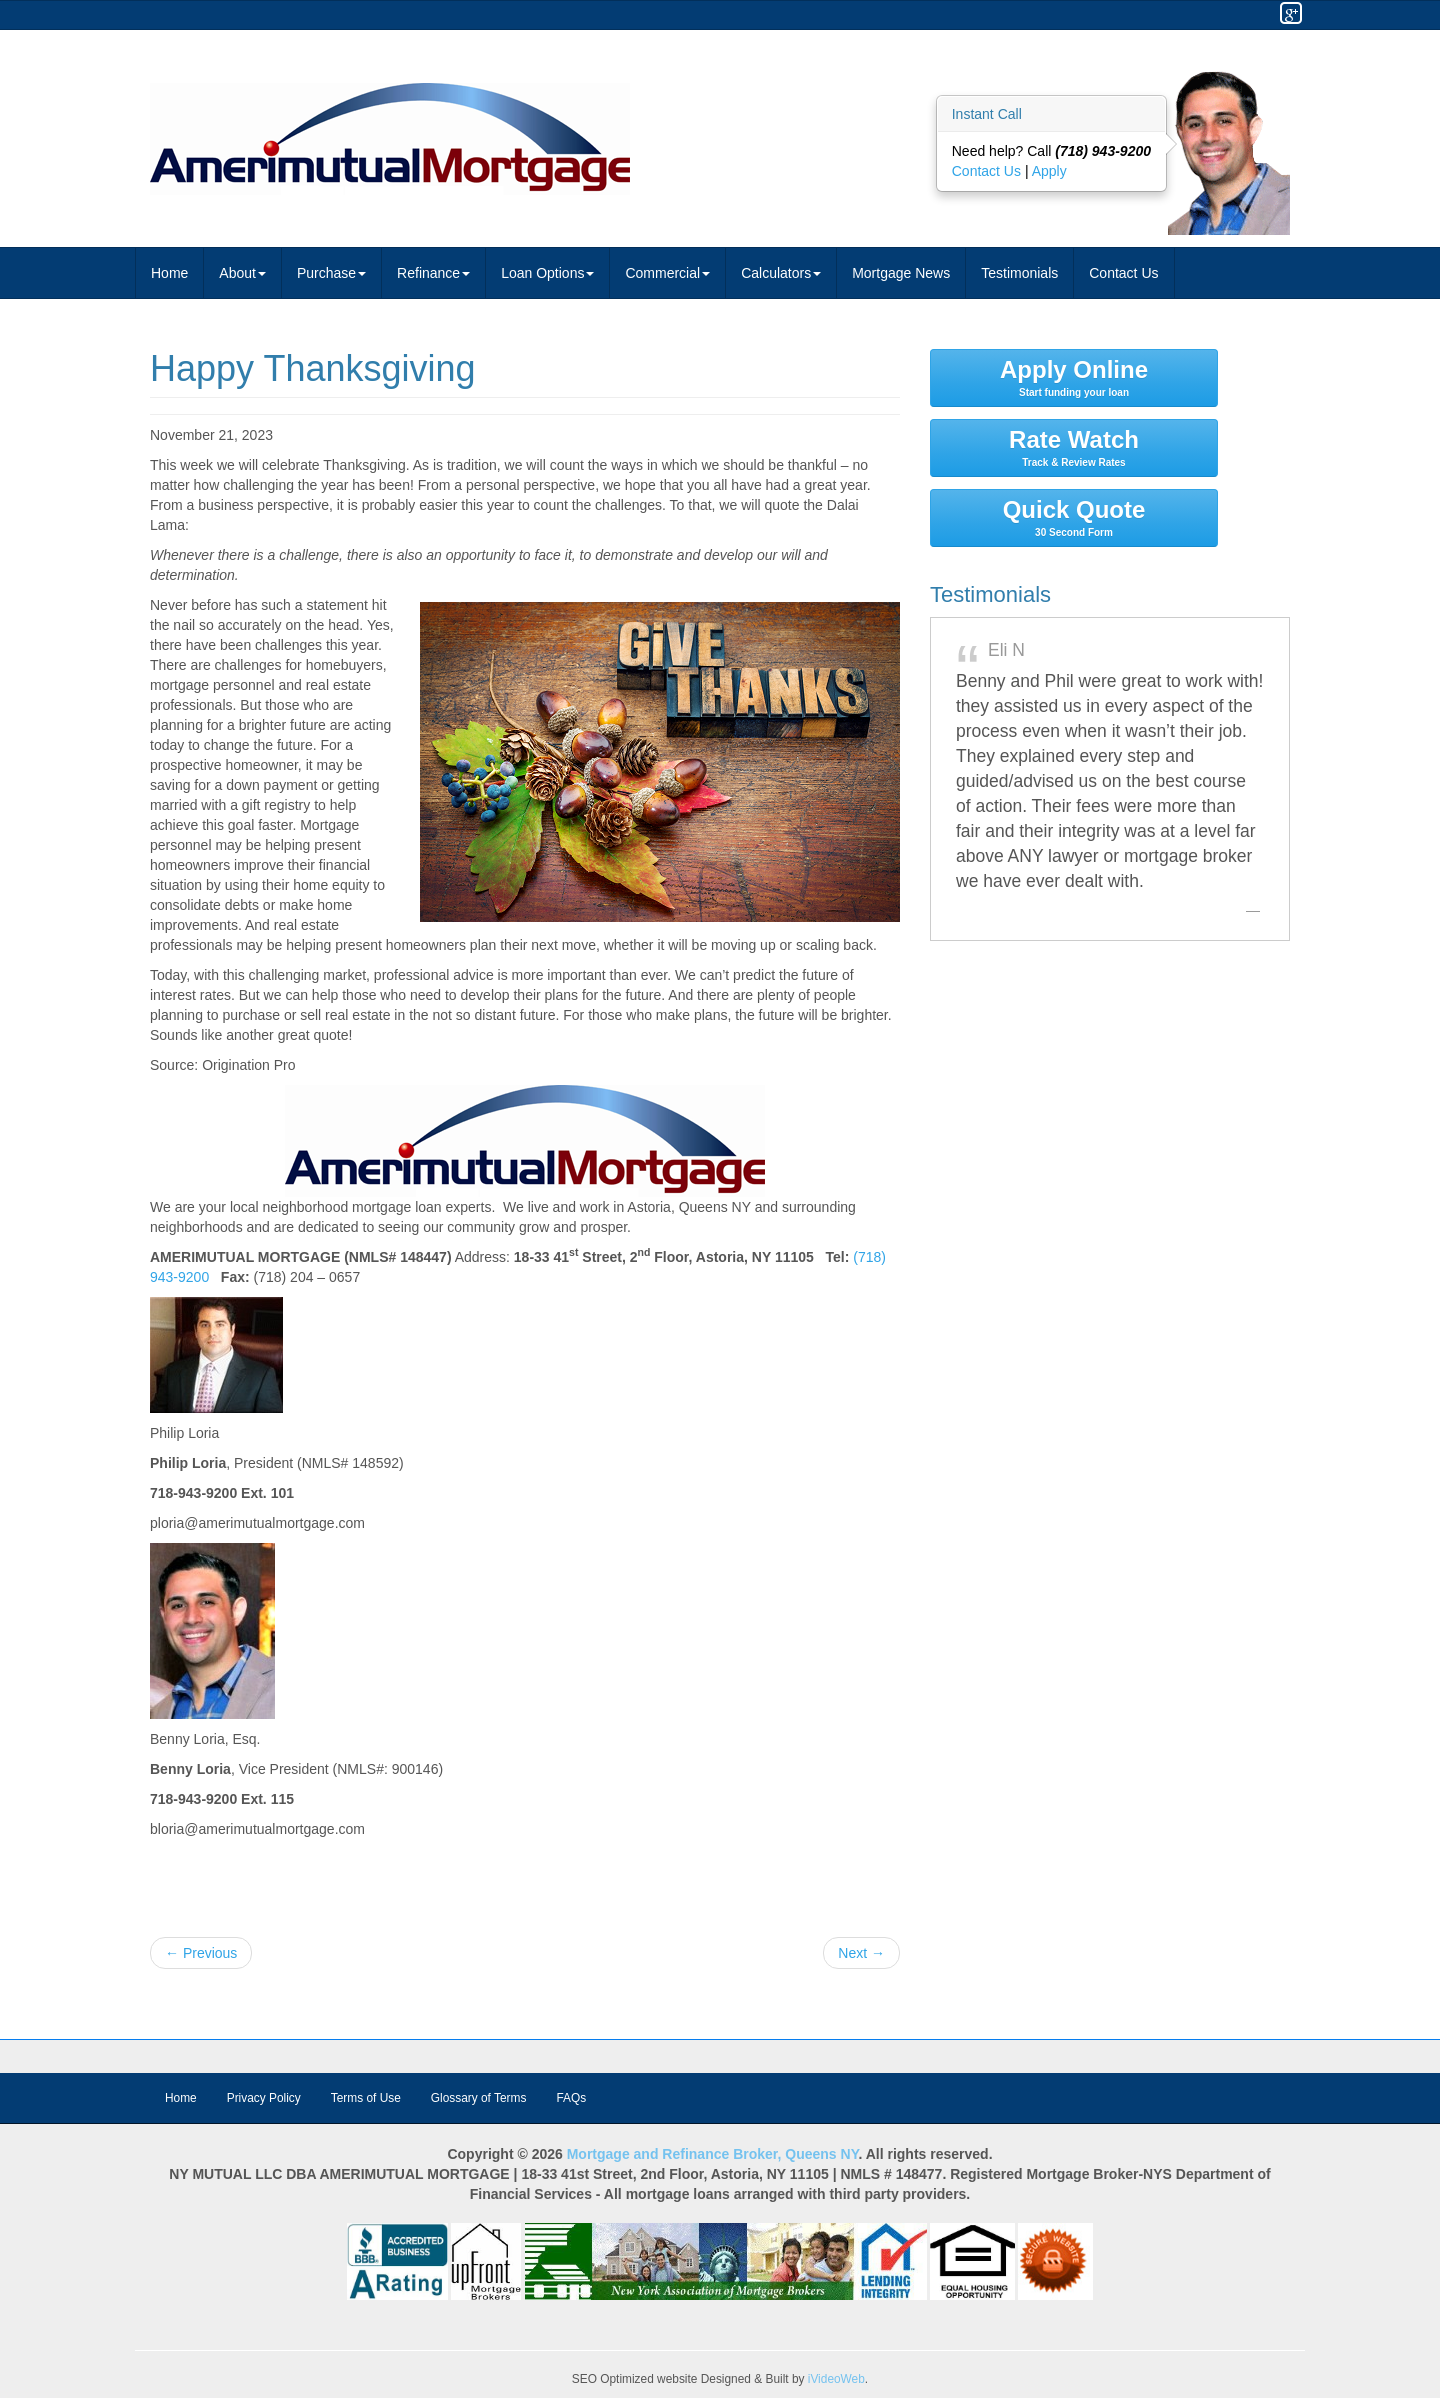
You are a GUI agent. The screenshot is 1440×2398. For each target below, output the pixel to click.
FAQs (571, 2098)
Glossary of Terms (479, 2098)
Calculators (781, 273)
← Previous (201, 1953)
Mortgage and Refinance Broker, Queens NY (713, 2154)
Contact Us (988, 171)
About (242, 273)
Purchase (331, 273)
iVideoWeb (836, 2379)
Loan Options (547, 273)
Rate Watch (1074, 447)
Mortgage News (901, 273)
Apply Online (1074, 377)
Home (169, 273)
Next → (861, 1953)
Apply (1049, 171)
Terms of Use (366, 2098)
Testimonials (1019, 273)
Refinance (433, 273)
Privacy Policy (264, 2098)
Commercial (667, 273)
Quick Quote (1074, 517)
